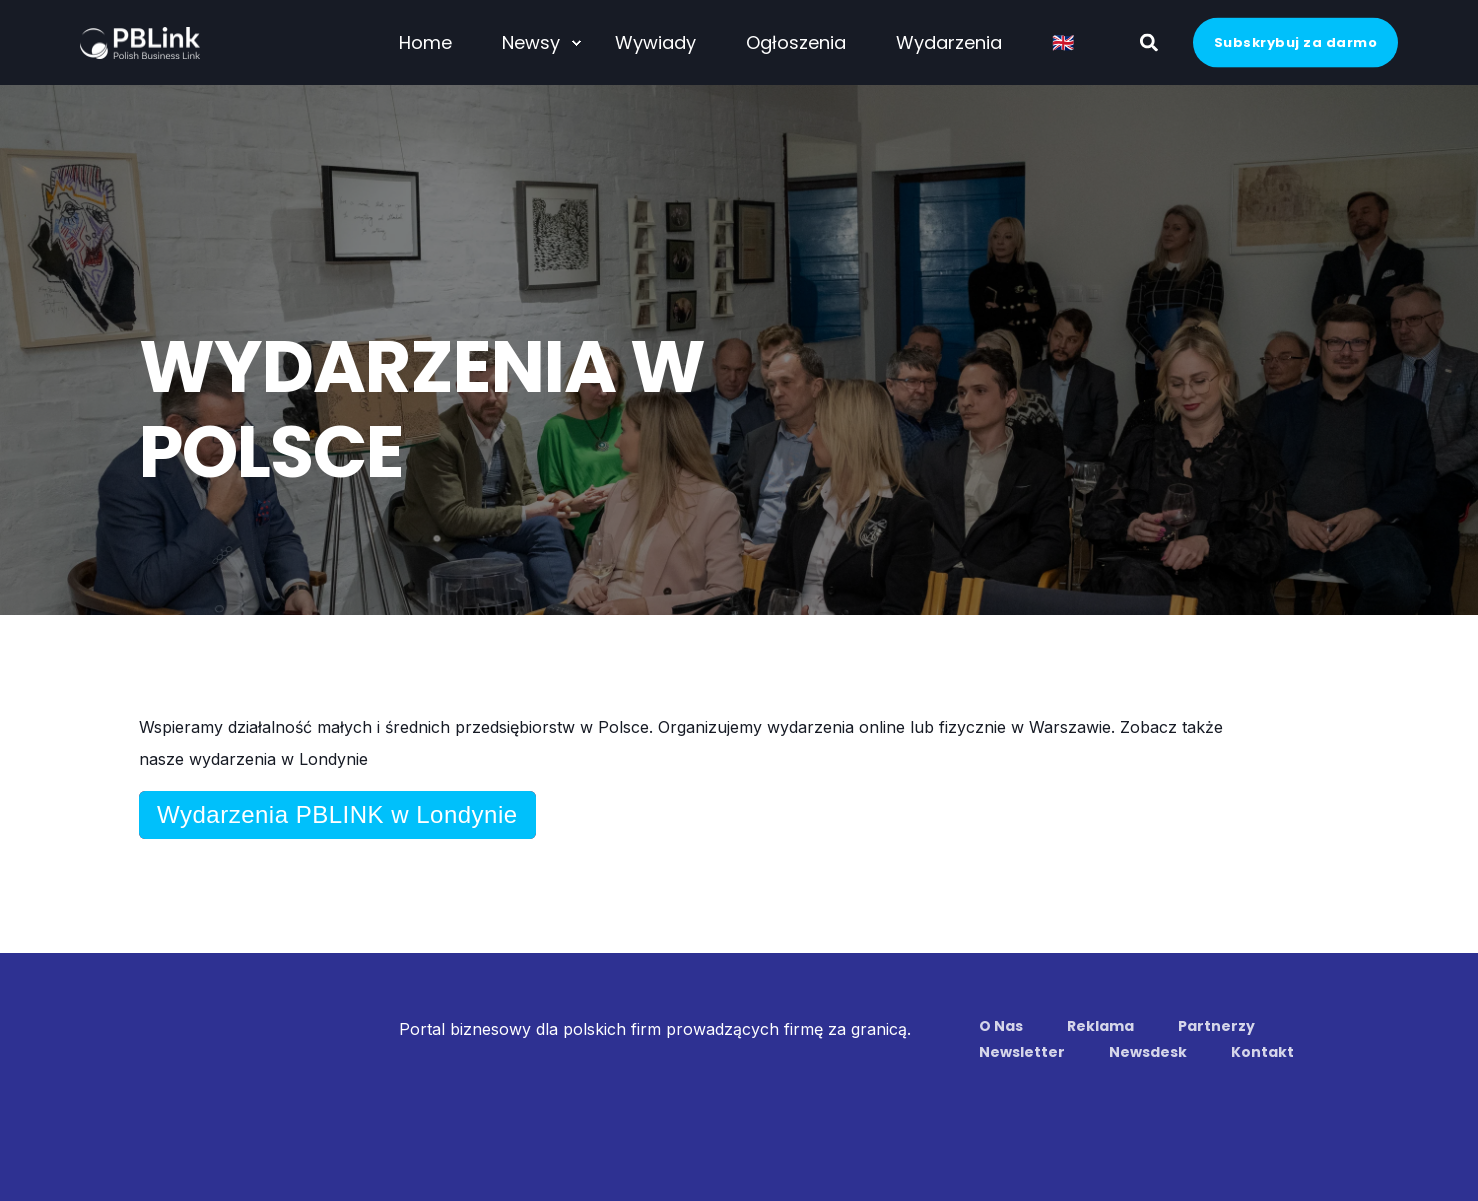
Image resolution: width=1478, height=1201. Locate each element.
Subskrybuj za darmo (1296, 41)
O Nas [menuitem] (1001, 1026)
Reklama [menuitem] (1100, 1026)
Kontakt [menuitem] (1262, 1052)
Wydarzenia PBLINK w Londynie (337, 814)
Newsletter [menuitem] (1022, 1052)
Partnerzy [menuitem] (1216, 1026)
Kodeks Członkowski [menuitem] (792, 1123)
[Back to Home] (140, 45)
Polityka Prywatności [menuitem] (615, 1123)
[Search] (1151, 40)
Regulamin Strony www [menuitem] (429, 1123)
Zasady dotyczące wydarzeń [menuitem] (996, 1123)
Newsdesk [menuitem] (1148, 1052)
